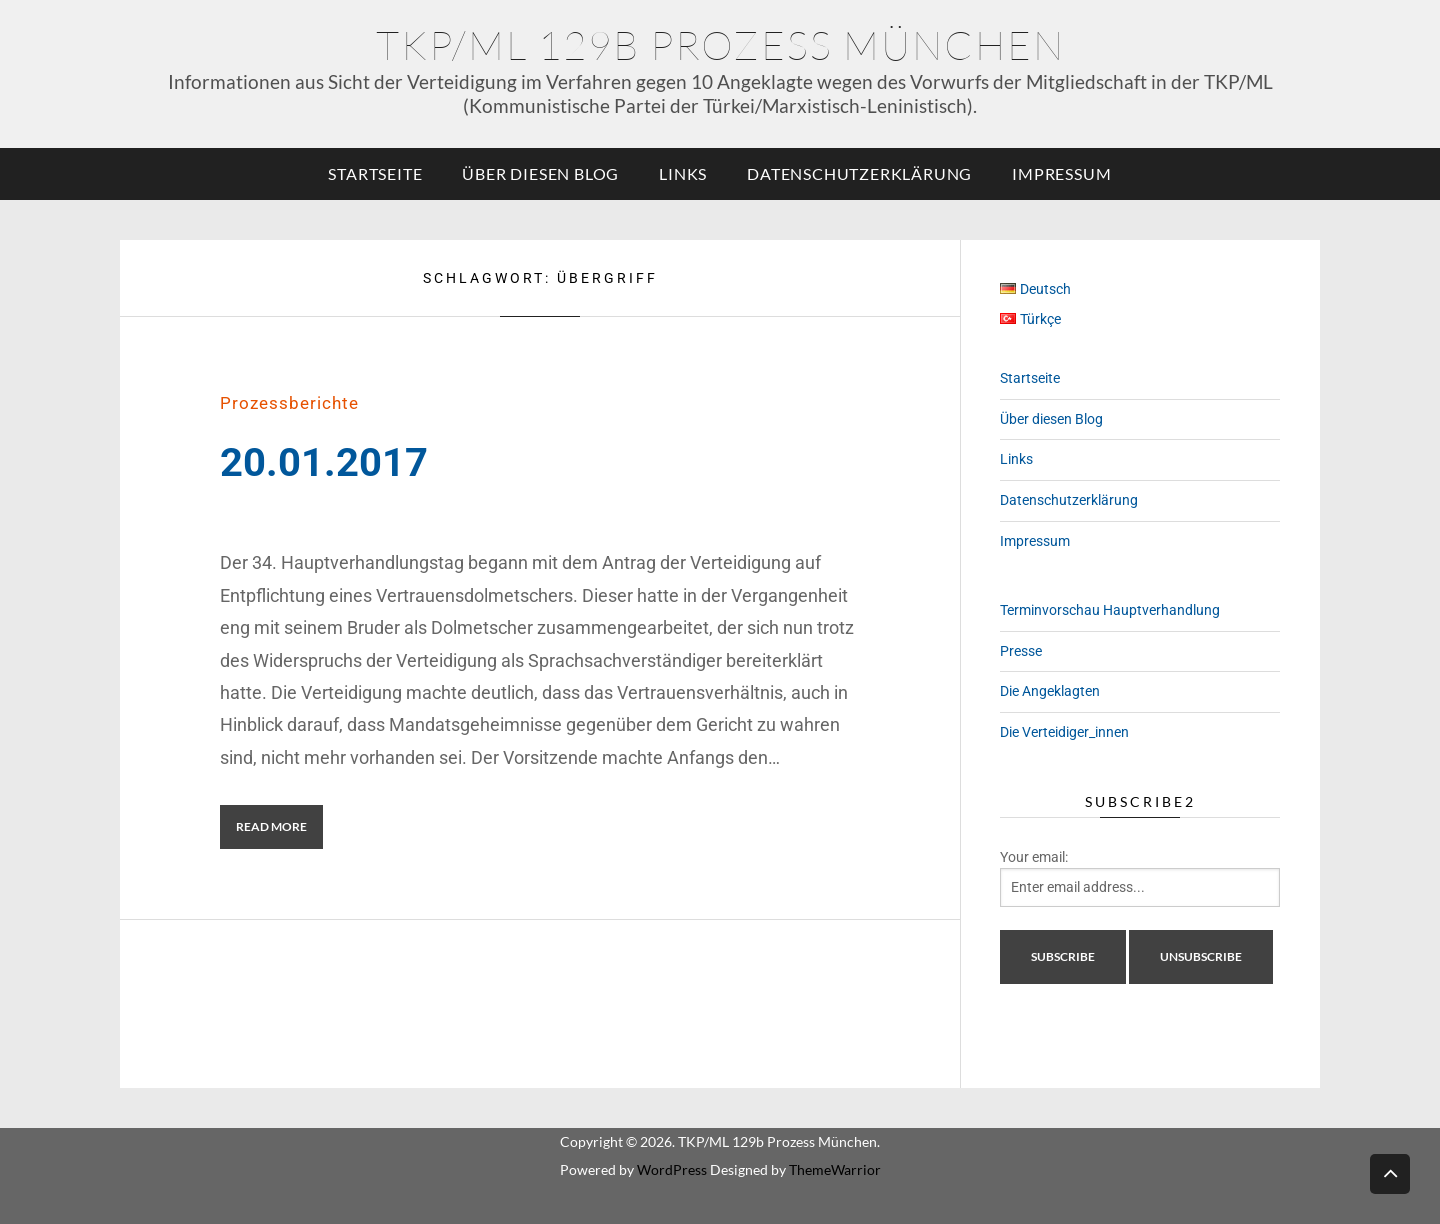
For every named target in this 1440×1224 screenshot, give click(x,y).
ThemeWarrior (835, 1169)
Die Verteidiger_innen (1064, 732)
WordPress (672, 1169)
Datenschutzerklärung (859, 173)
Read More (271, 826)
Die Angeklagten (1050, 691)
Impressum (1061, 173)
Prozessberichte (289, 403)
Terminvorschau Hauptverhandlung (1110, 610)
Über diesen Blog (540, 173)
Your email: (1034, 857)
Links (683, 173)
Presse (1021, 651)
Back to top (1390, 1172)
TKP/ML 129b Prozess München (720, 44)
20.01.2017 (324, 462)
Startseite (375, 173)
